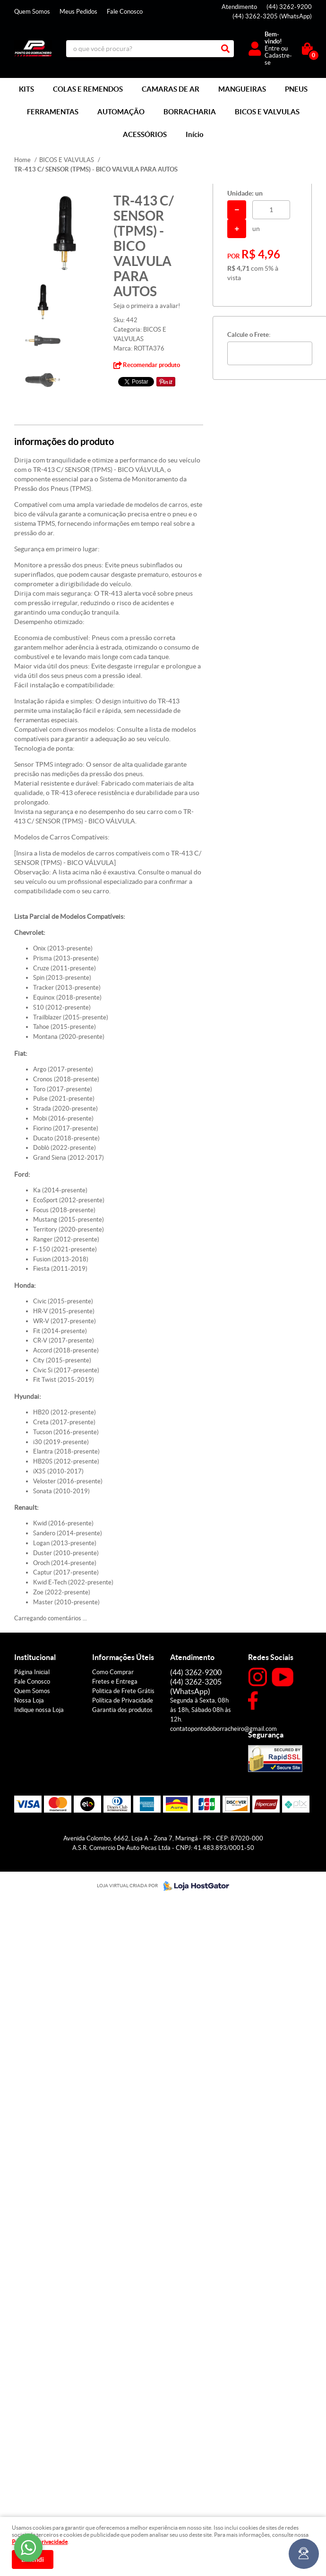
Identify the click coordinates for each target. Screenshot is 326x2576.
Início (195, 134)
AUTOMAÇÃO (121, 112)
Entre (272, 48)
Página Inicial (32, 1672)
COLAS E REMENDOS (88, 89)
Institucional (35, 1657)
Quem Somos (32, 11)
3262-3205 (272, 16)
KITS (26, 89)
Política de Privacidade (122, 1700)
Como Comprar (113, 1672)
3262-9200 (289, 6)
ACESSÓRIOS (145, 134)
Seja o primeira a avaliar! (146, 305)
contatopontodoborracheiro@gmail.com (223, 1728)
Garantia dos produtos (122, 1709)
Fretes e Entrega (114, 1681)
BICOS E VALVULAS (267, 112)
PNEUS (296, 89)
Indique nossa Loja (39, 1709)
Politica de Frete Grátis (123, 1691)
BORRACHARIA (189, 112)
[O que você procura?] (225, 48)
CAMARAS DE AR (170, 89)
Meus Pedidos (78, 11)
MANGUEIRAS (242, 89)
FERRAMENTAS (52, 112)
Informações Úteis (123, 1657)
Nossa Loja (29, 1700)
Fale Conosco (125, 11)
